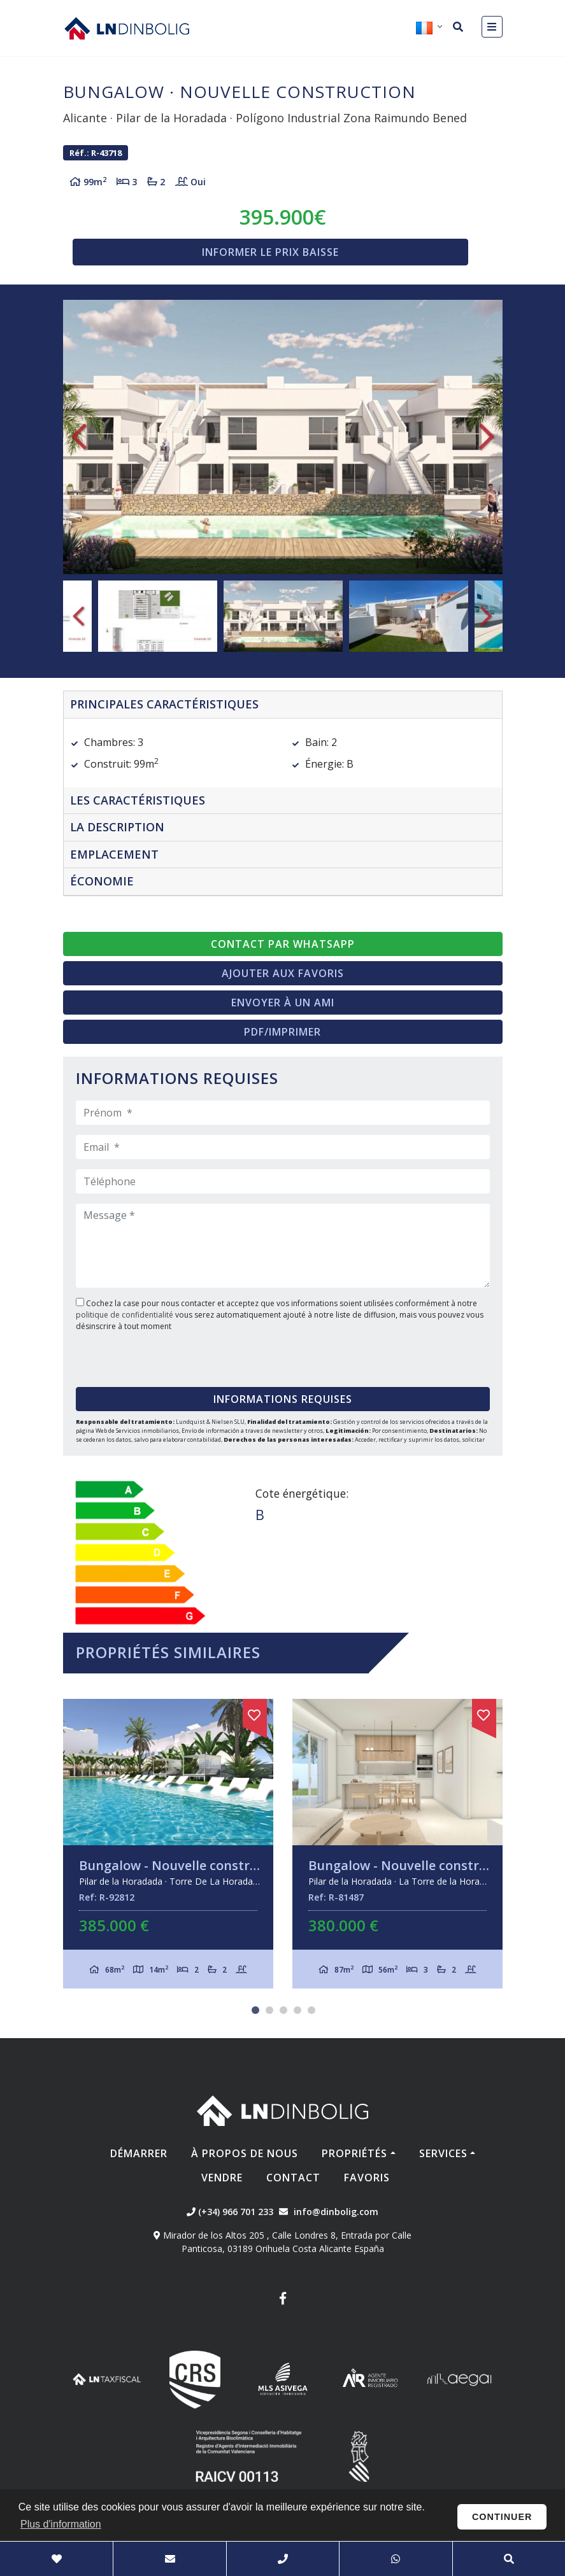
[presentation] (153, 1354)
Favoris (367, 2178)
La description (117, 826)
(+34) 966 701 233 (230, 2212)
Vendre (222, 2178)
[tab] (283, 705)
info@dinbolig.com (336, 2212)
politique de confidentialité (125, 1314)
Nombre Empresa (126, 28)
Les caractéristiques (137, 800)
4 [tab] (297, 2010)
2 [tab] (269, 2010)
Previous (79, 437)
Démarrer (139, 2153)
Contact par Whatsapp (283, 944)
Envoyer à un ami (282, 1003)
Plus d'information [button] (60, 2524)
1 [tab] (255, 2010)
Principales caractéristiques (164, 704)
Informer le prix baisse (270, 252)
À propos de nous (244, 2153)
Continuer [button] (502, 2517)
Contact (293, 2178)
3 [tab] (283, 2010)
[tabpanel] (168, 1843)
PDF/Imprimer (282, 1032)
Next (487, 437)
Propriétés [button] (354, 2153)
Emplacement (114, 854)
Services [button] (443, 2153)
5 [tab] (311, 2010)
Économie (102, 881)
